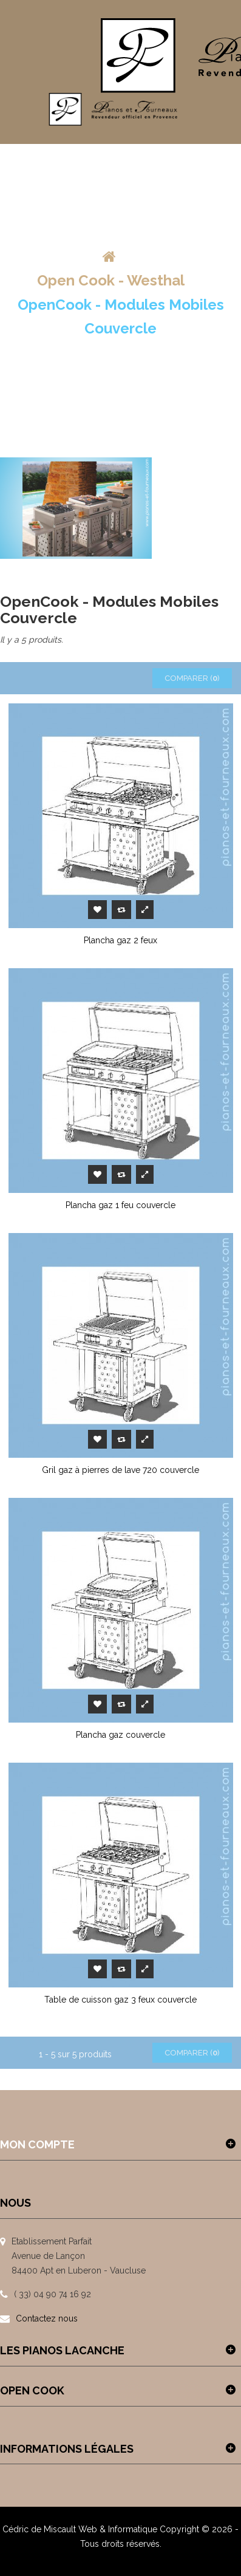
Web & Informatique (117, 2529)
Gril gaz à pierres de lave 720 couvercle (120, 1470)
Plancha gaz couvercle (120, 1735)
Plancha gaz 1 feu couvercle (120, 1205)
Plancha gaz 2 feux (120, 940)
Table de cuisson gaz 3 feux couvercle (120, 1999)
